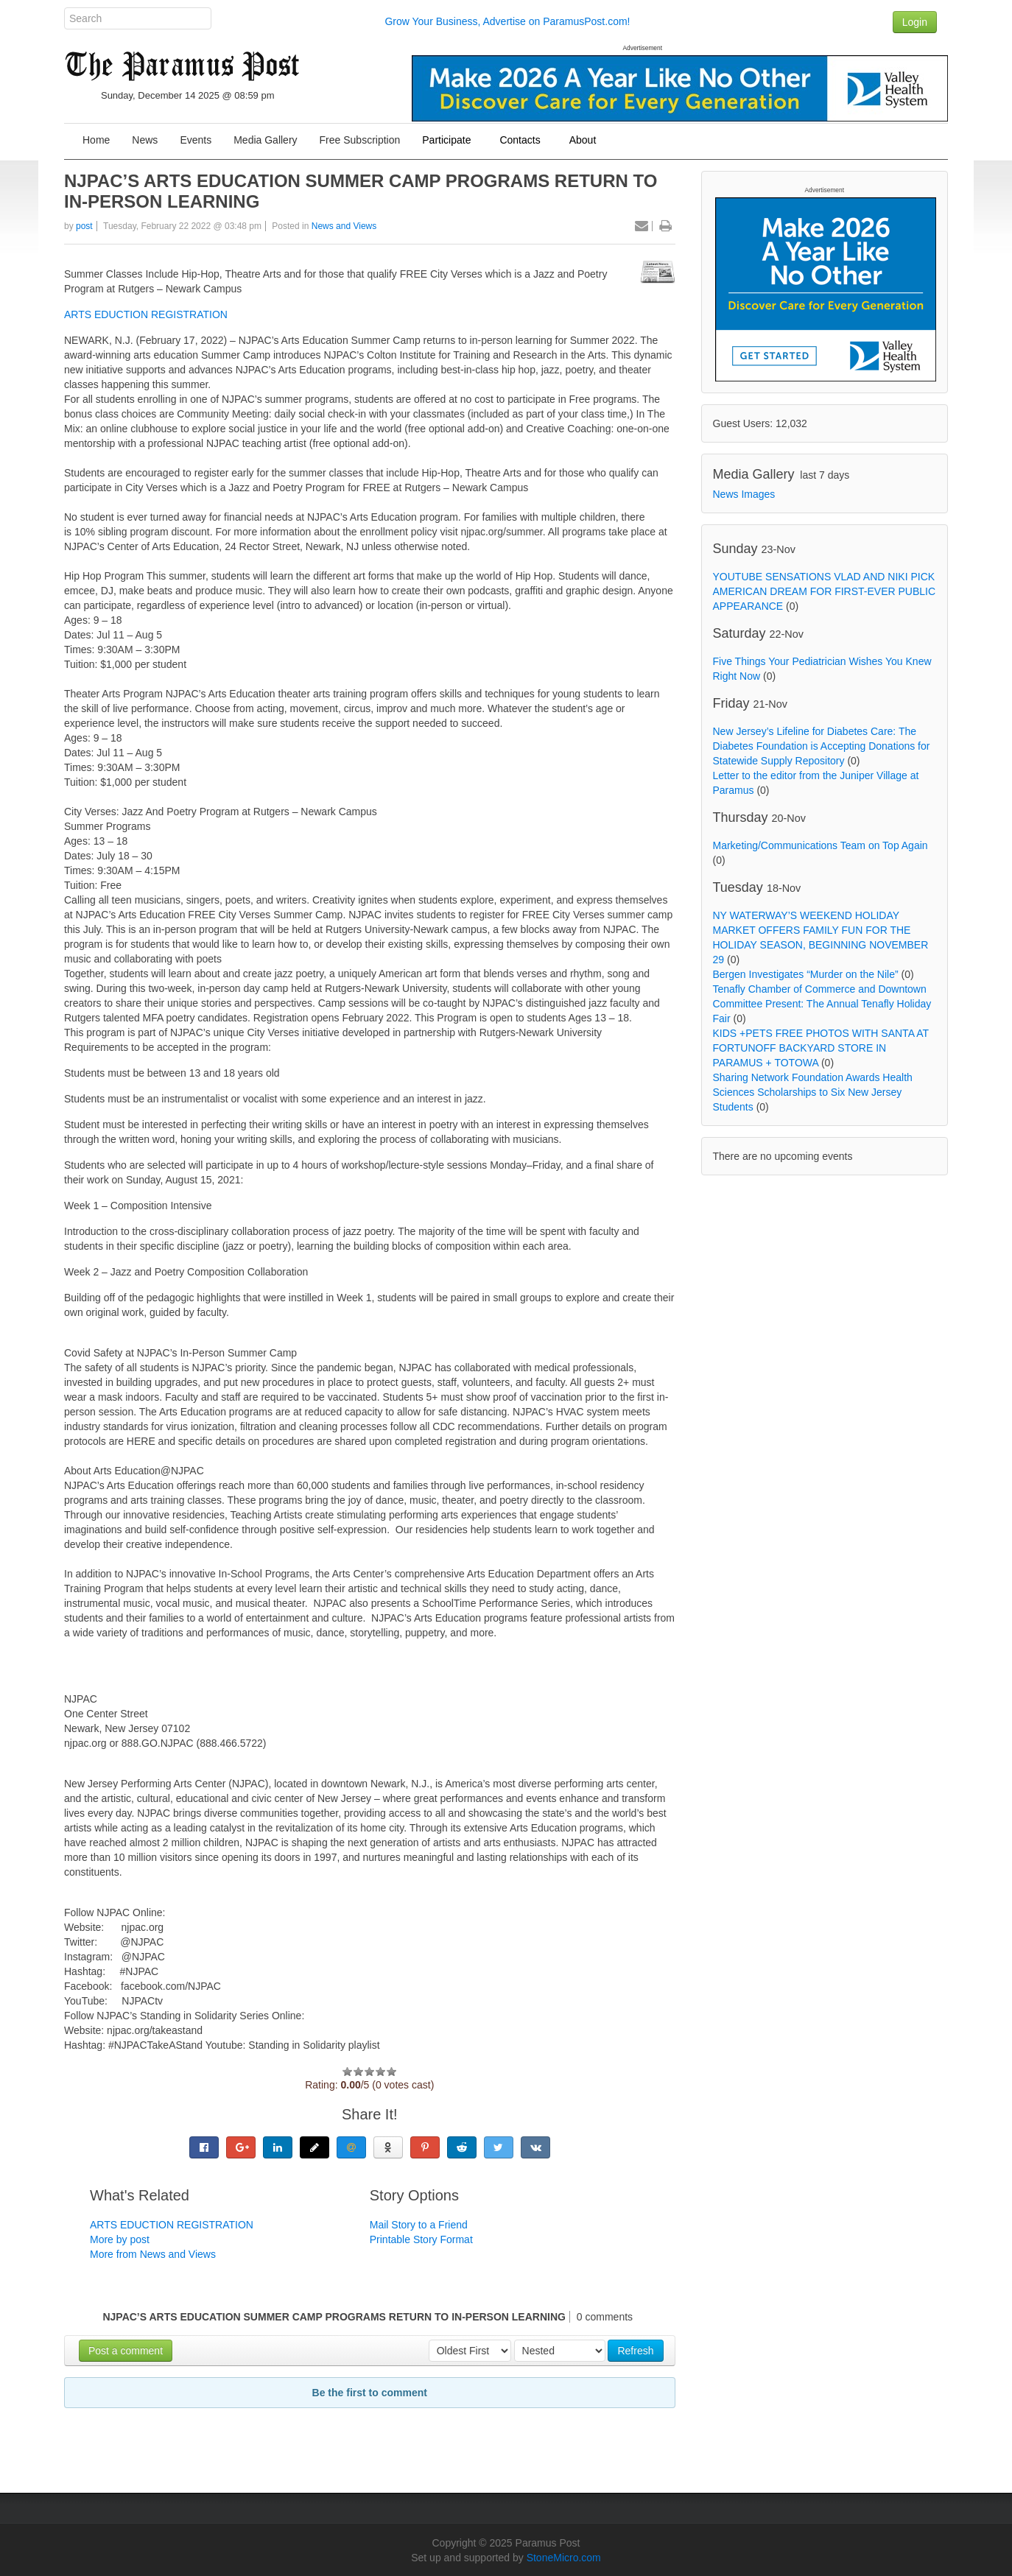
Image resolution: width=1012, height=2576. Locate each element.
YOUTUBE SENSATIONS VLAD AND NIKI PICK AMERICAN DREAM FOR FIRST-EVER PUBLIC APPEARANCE (824, 591)
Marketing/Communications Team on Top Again (820, 845)
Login (914, 22)
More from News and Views (153, 2254)
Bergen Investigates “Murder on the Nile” (806, 974)
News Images (744, 494)
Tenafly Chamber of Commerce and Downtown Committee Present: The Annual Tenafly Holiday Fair (822, 1003)
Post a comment (125, 2351)
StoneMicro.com (564, 2557)
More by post (120, 2239)
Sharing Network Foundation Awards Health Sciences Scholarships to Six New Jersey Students (813, 1092)
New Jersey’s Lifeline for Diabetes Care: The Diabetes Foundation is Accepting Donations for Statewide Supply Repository (821, 746)
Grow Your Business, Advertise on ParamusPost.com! (507, 21)
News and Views (344, 226)
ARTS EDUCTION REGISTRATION (146, 314)
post (84, 226)
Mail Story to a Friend (419, 2225)
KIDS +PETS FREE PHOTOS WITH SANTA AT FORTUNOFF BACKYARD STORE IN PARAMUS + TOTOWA (821, 1048)
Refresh (635, 2351)
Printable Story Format (421, 2239)
